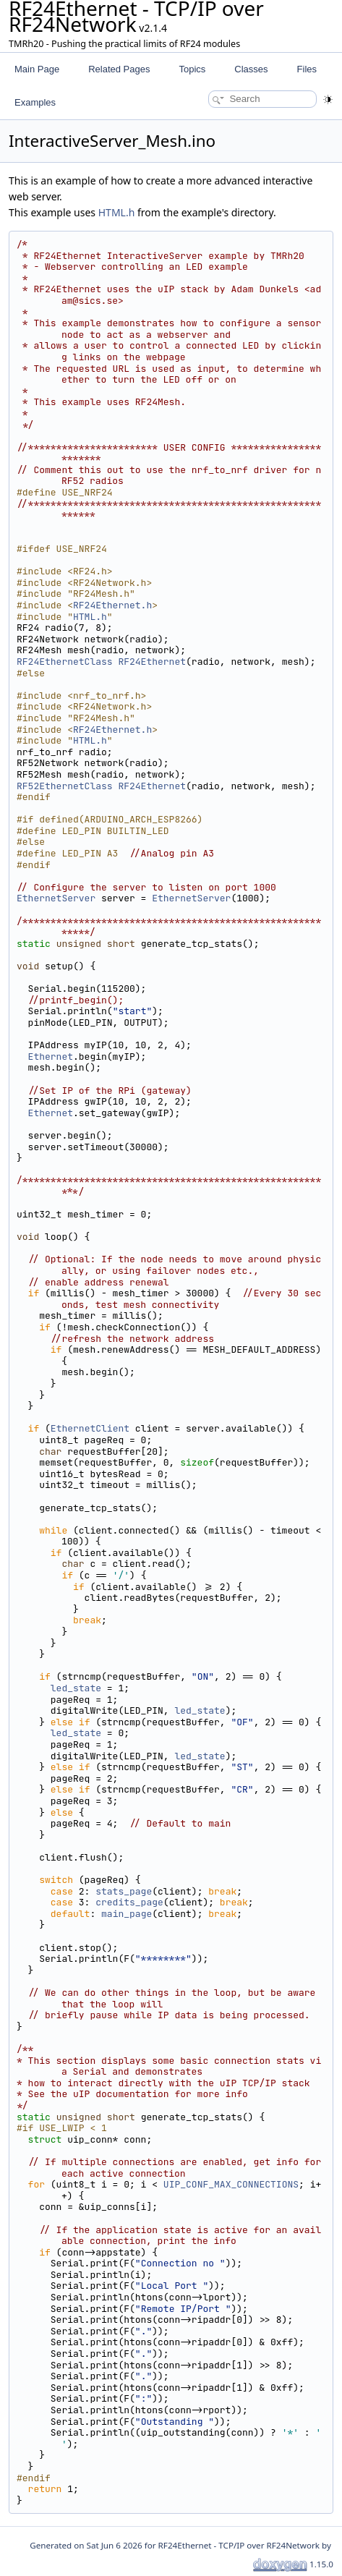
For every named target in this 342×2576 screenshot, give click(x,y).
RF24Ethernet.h (112, 605)
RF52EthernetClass (65, 786)
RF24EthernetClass (65, 661)
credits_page (129, 1902)
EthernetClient (90, 1428)
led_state (76, 1688)
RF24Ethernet (152, 661)
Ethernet (50, 1056)
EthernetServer (56, 898)
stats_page (123, 1891)
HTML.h (116, 212)
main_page (126, 1914)
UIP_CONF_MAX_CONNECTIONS (231, 2184)
